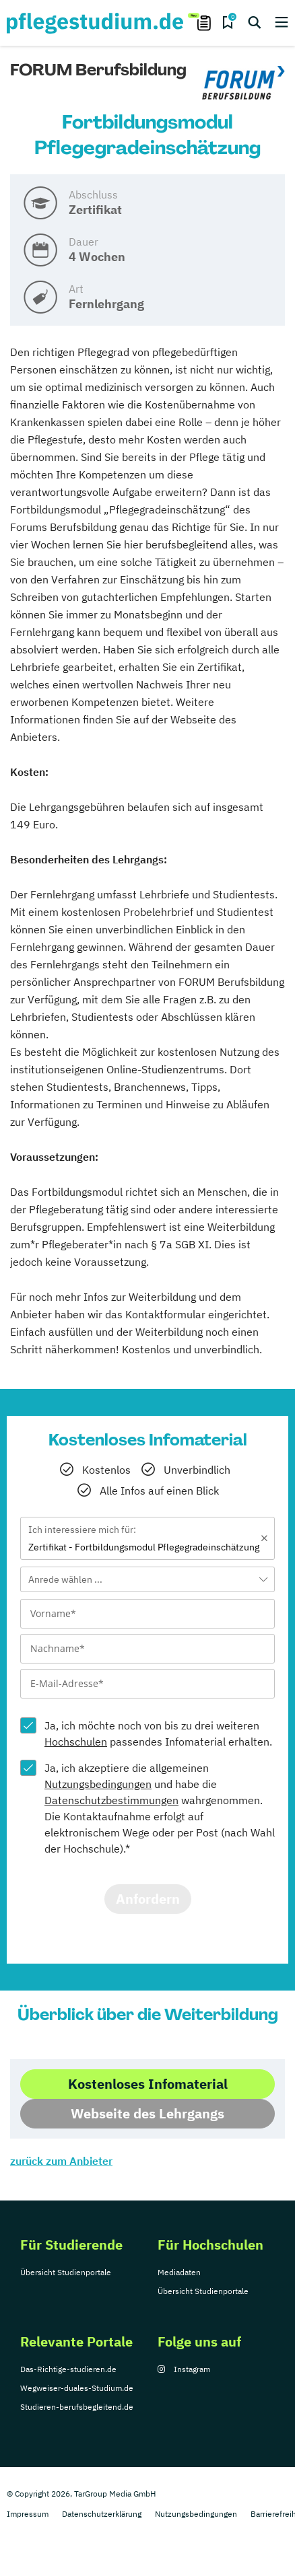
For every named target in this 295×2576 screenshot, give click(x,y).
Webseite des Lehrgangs (147, 2113)
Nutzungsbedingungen (98, 1784)
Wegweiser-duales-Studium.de (76, 2388)
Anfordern (148, 1899)
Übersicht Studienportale (65, 2272)
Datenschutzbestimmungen (111, 1800)
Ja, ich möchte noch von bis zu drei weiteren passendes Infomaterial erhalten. (158, 1733)
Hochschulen (75, 1741)
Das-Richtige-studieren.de (68, 2369)
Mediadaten (179, 2272)
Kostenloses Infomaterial (148, 2084)
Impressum (27, 2514)
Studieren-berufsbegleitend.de (76, 2407)
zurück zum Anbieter (61, 2161)
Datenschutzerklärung (101, 2514)
